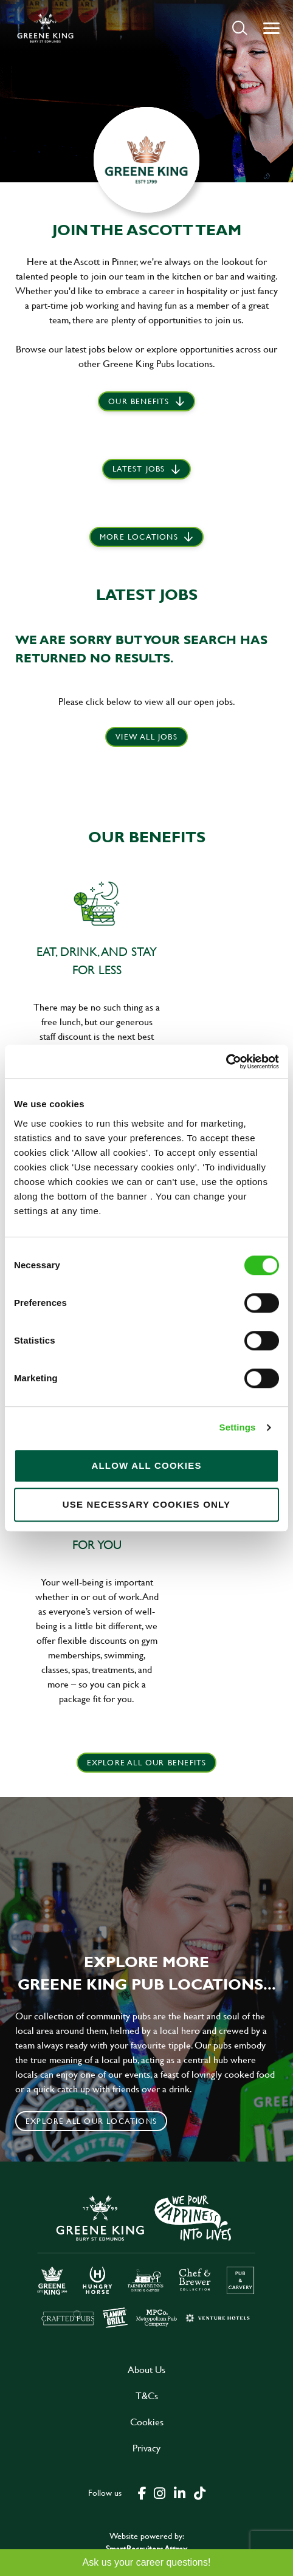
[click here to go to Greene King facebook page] (142, 2492)
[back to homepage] (45, 28)
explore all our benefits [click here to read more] (147, 1762)
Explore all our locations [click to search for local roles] (91, 2120)
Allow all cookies (146, 1465)
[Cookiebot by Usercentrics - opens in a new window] (226, 1062)
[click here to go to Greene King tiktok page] (199, 2492)
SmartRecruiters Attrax (146, 2548)
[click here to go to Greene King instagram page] (159, 2492)
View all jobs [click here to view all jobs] (146, 736)
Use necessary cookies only (147, 1504)
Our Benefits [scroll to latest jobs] (138, 401)
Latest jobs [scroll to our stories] (138, 468)
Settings (237, 1427)
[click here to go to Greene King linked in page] (179, 2492)
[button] (239, 28)
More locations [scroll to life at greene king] (139, 536)
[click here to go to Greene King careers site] (146, 2260)
